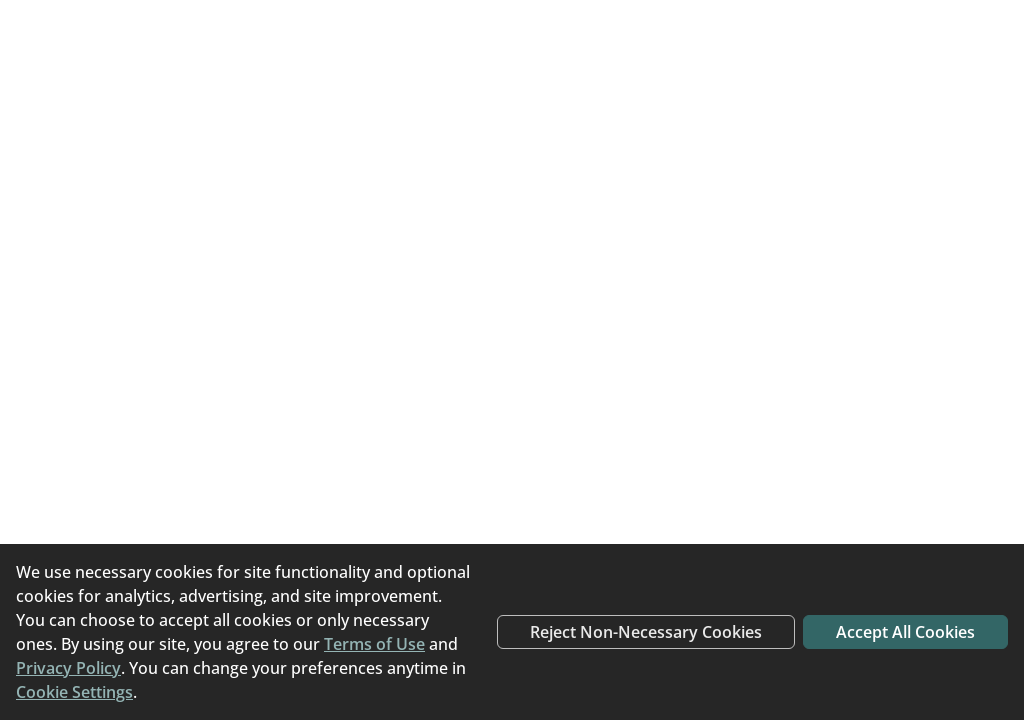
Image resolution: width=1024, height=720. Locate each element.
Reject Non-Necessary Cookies (646, 632)
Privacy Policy (68, 668)
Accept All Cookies (905, 632)
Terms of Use (374, 644)
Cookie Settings (74, 692)
